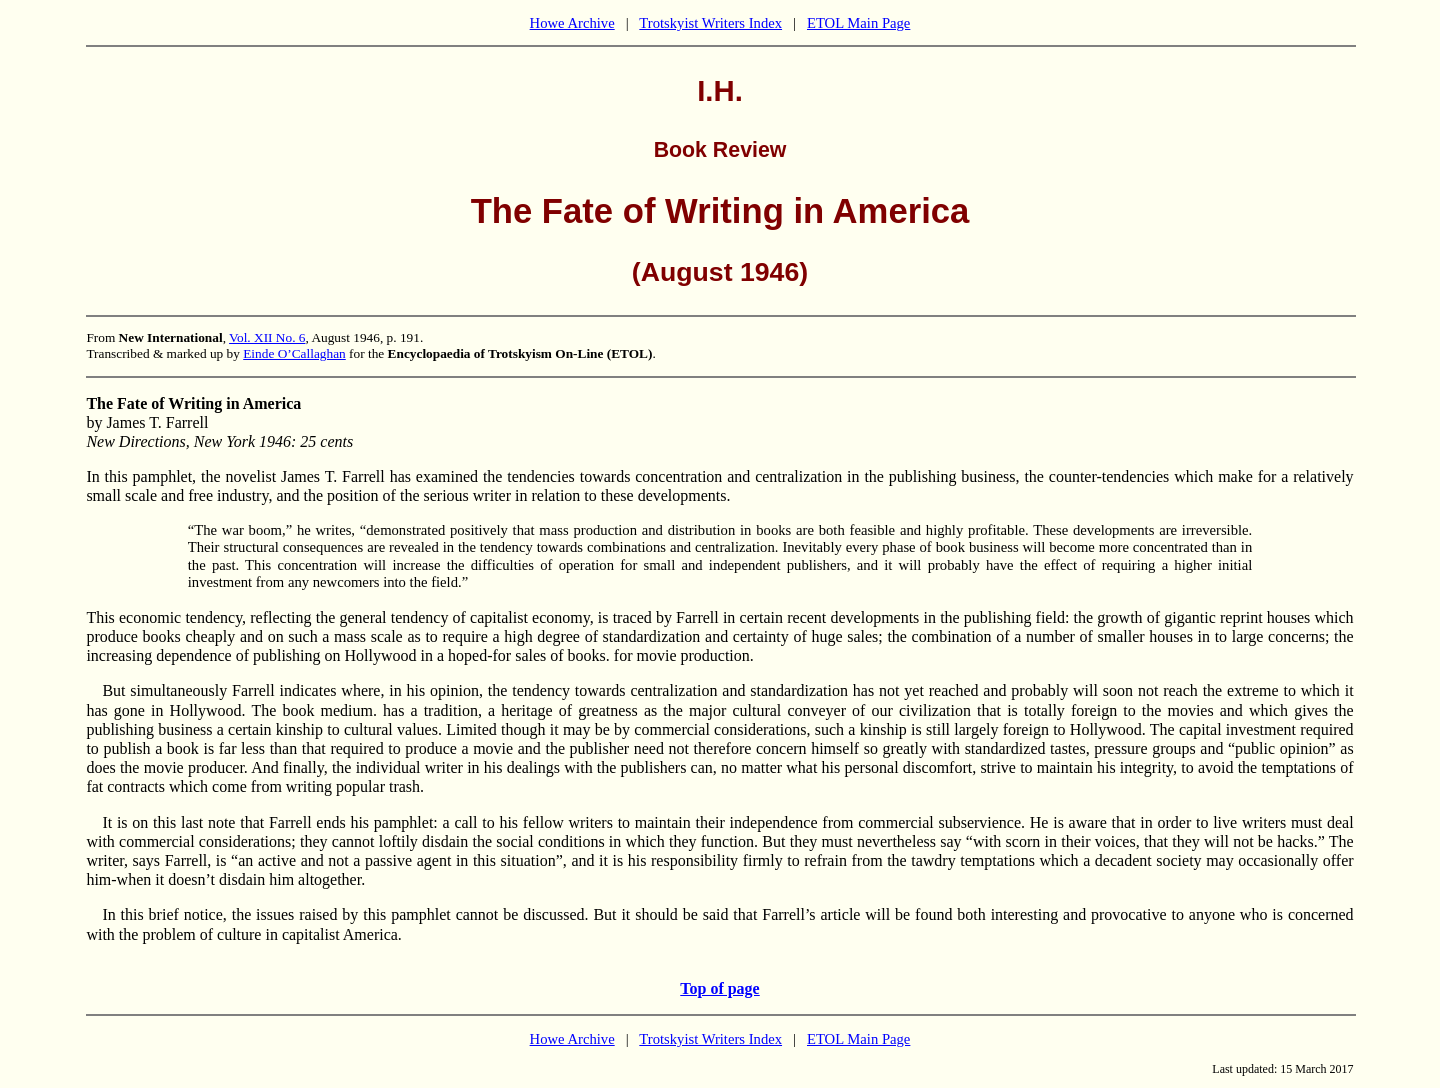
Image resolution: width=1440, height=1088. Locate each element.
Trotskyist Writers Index (710, 23)
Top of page (719, 988)
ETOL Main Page (858, 23)
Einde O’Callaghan (294, 353)
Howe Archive (572, 23)
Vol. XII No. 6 (267, 337)
